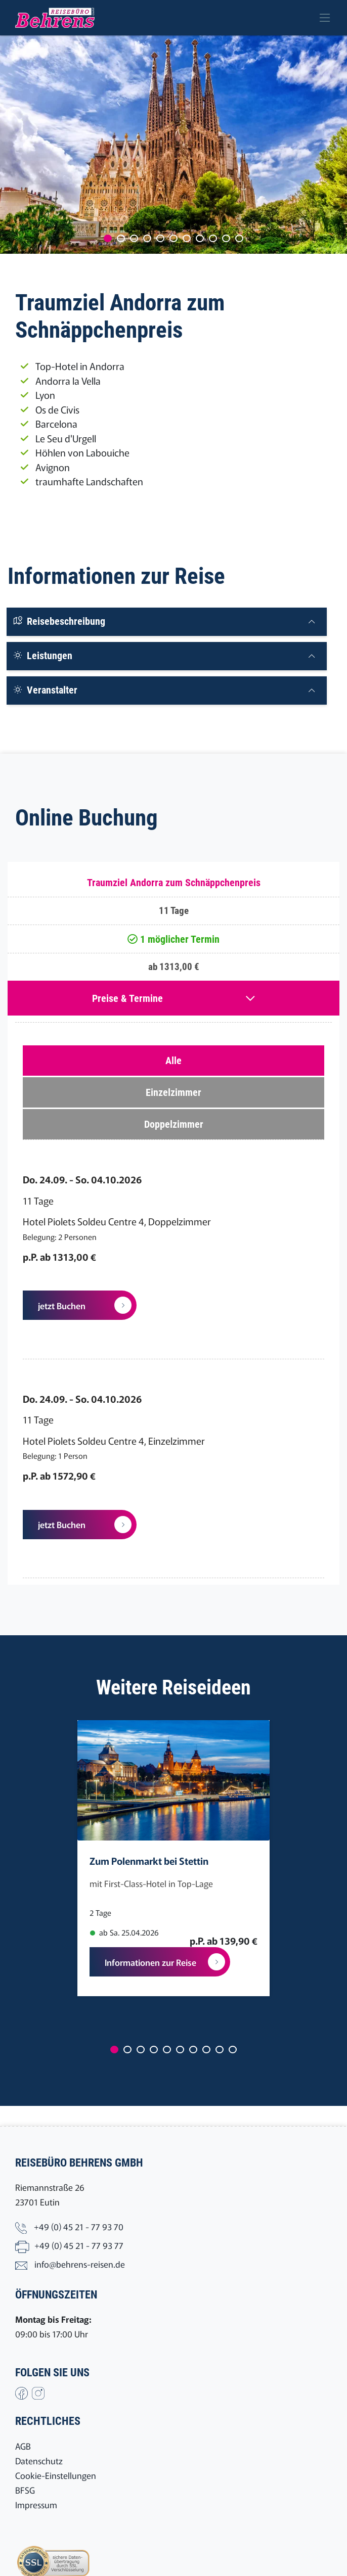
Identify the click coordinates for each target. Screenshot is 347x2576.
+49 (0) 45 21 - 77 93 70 (78, 2226)
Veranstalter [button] (45, 690)
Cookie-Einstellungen (55, 2475)
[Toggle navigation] (325, 18)
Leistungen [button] (42, 656)
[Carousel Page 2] (121, 238)
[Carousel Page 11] (239, 238)
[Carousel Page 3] (134, 238)
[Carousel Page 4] (147, 238)
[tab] (167, 622)
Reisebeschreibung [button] (59, 621)
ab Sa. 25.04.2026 (124, 1932)
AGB (23, 2446)
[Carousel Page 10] (226, 238)
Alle (173, 1060)
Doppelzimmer (173, 1124)
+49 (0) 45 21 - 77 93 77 (78, 2245)
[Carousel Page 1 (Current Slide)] (108, 238)
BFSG (25, 2489)
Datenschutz (39, 2460)
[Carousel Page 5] (160, 238)
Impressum (36, 2504)
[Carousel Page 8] (200, 238)
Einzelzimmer (173, 1092)
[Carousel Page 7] (187, 238)
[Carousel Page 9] (213, 238)
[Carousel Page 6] (173, 238)
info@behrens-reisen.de (79, 2264)
